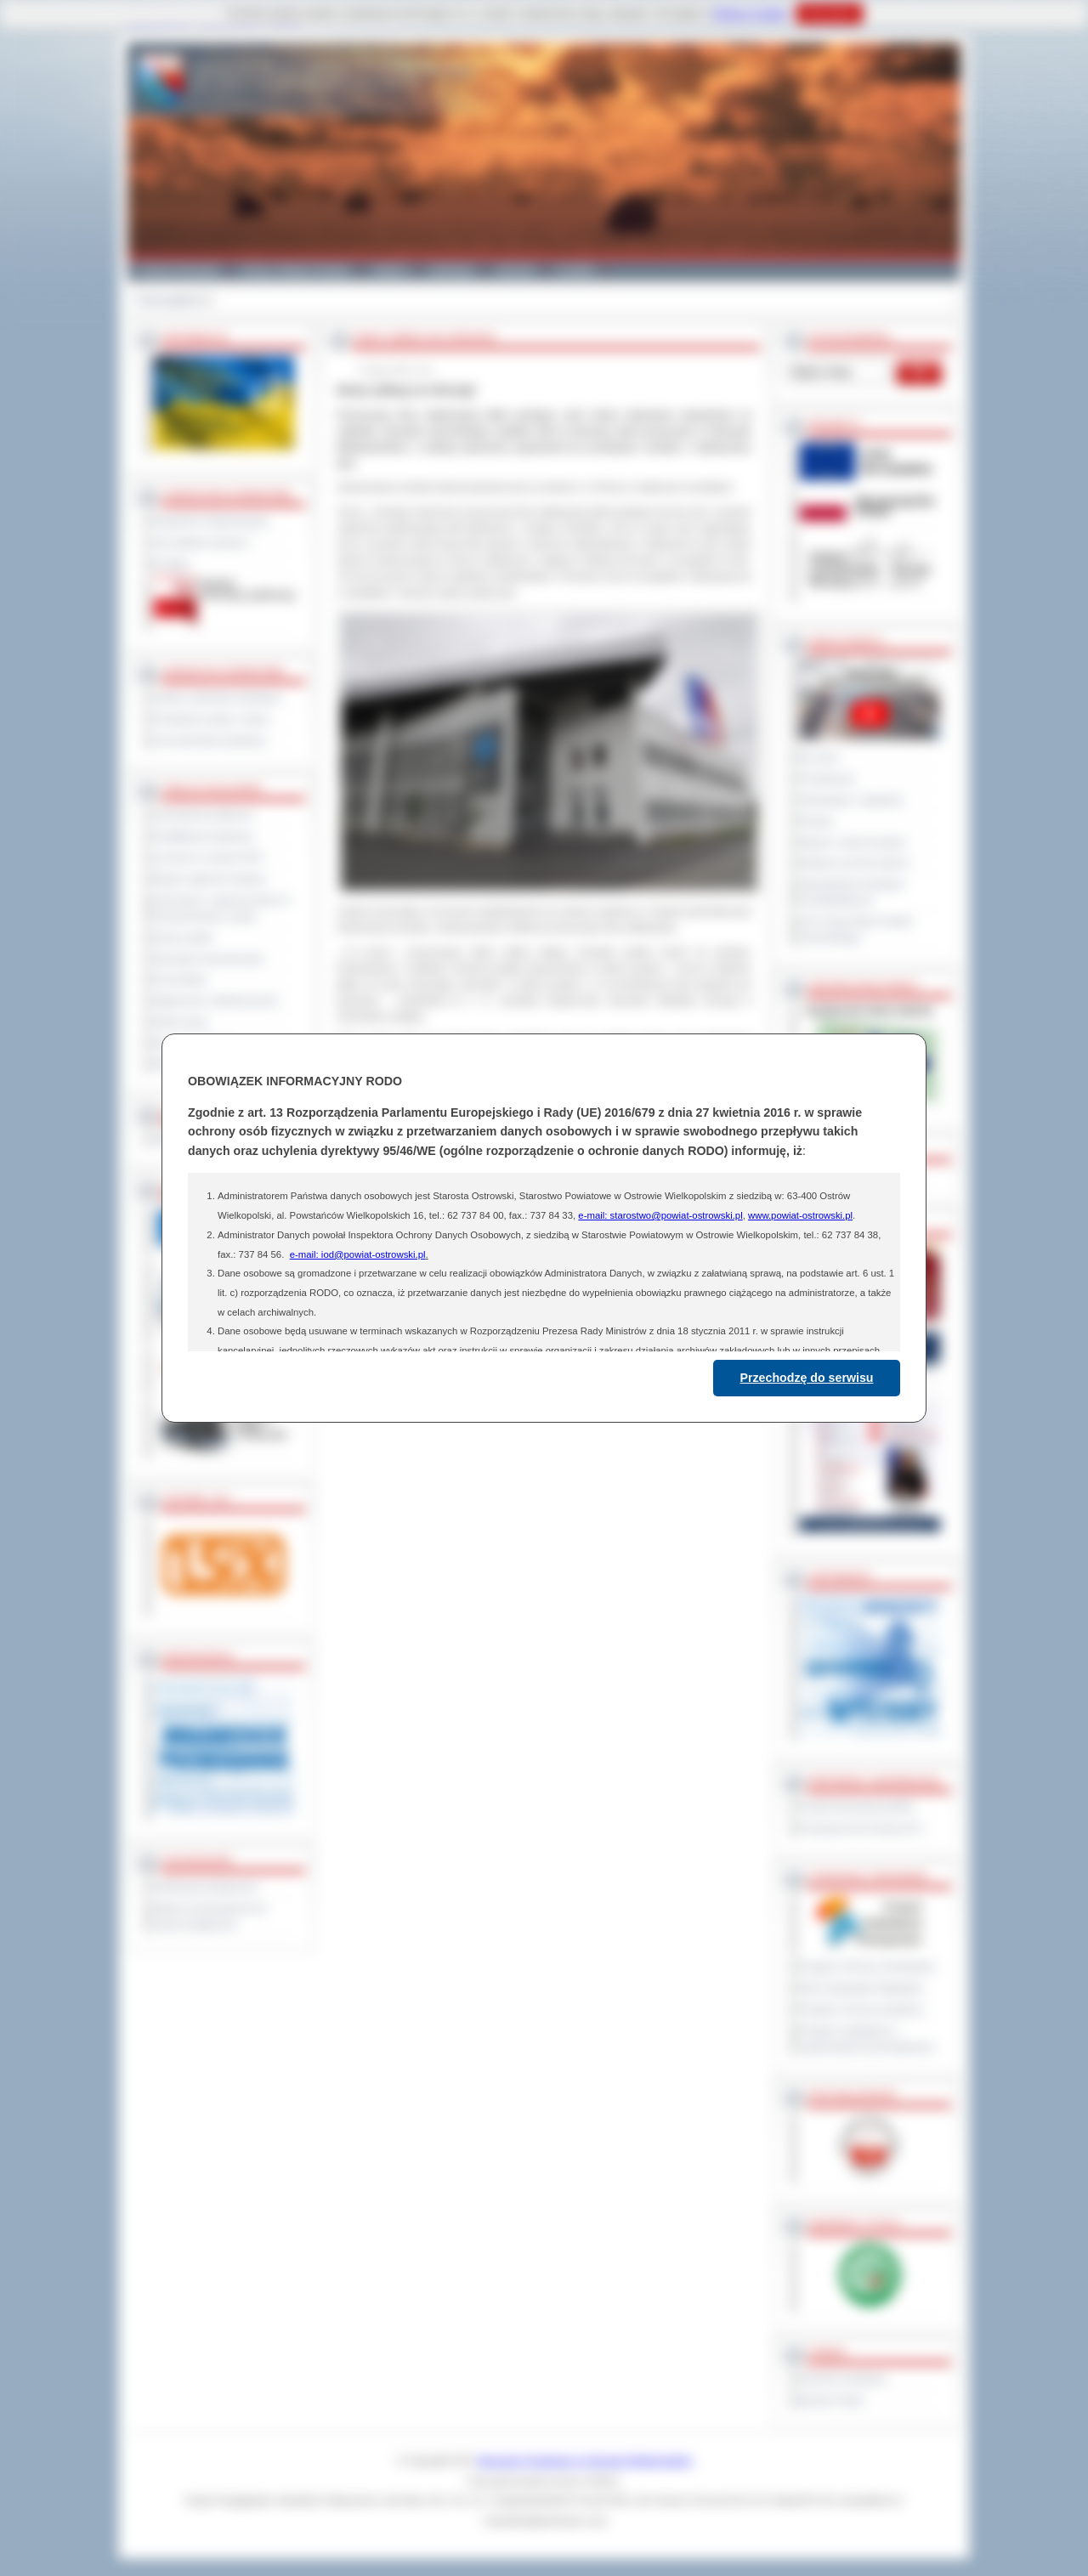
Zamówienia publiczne (203, 815)
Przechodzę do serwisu (807, 1377)
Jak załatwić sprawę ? (203, 542)
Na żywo (819, 757)
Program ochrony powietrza (861, 2009)
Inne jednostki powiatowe (210, 740)
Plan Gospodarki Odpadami (861, 1988)
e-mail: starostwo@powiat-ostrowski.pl (660, 1215)
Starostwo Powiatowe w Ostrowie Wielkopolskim (585, 2460)
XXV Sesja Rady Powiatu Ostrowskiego (856, 929)
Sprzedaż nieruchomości (209, 959)
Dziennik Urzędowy (843, 2379)
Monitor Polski (831, 2400)
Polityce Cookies (750, 14)
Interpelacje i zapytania (851, 800)
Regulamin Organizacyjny (211, 521)
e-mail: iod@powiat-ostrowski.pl (358, 1254)
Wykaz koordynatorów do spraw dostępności (210, 1916)
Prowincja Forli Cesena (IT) (860, 1828)
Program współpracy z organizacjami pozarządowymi (867, 2038)
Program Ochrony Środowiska (867, 1967)
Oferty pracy (181, 1022)
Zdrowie (515, 270)
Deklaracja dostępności (206, 1887)
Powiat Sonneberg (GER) (856, 1807)
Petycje (816, 821)
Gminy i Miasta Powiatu (295, 270)
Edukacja (452, 270)
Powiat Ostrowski (178, 270)
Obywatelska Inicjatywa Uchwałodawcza (852, 892)
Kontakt (575, 270)
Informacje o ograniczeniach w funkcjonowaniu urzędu (222, 908)
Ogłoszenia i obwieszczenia (215, 1000)
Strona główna (170, 300)
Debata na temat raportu (854, 863)
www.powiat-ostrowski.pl (800, 1215)
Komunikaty (180, 979)
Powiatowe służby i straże (211, 719)
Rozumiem (829, 14)
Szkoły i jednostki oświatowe (217, 698)
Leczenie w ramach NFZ (208, 857)
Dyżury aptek (183, 937)
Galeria (389, 270)
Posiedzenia (827, 778)
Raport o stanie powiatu (852, 842)
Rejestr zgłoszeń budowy (210, 879)
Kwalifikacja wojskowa (203, 836)
